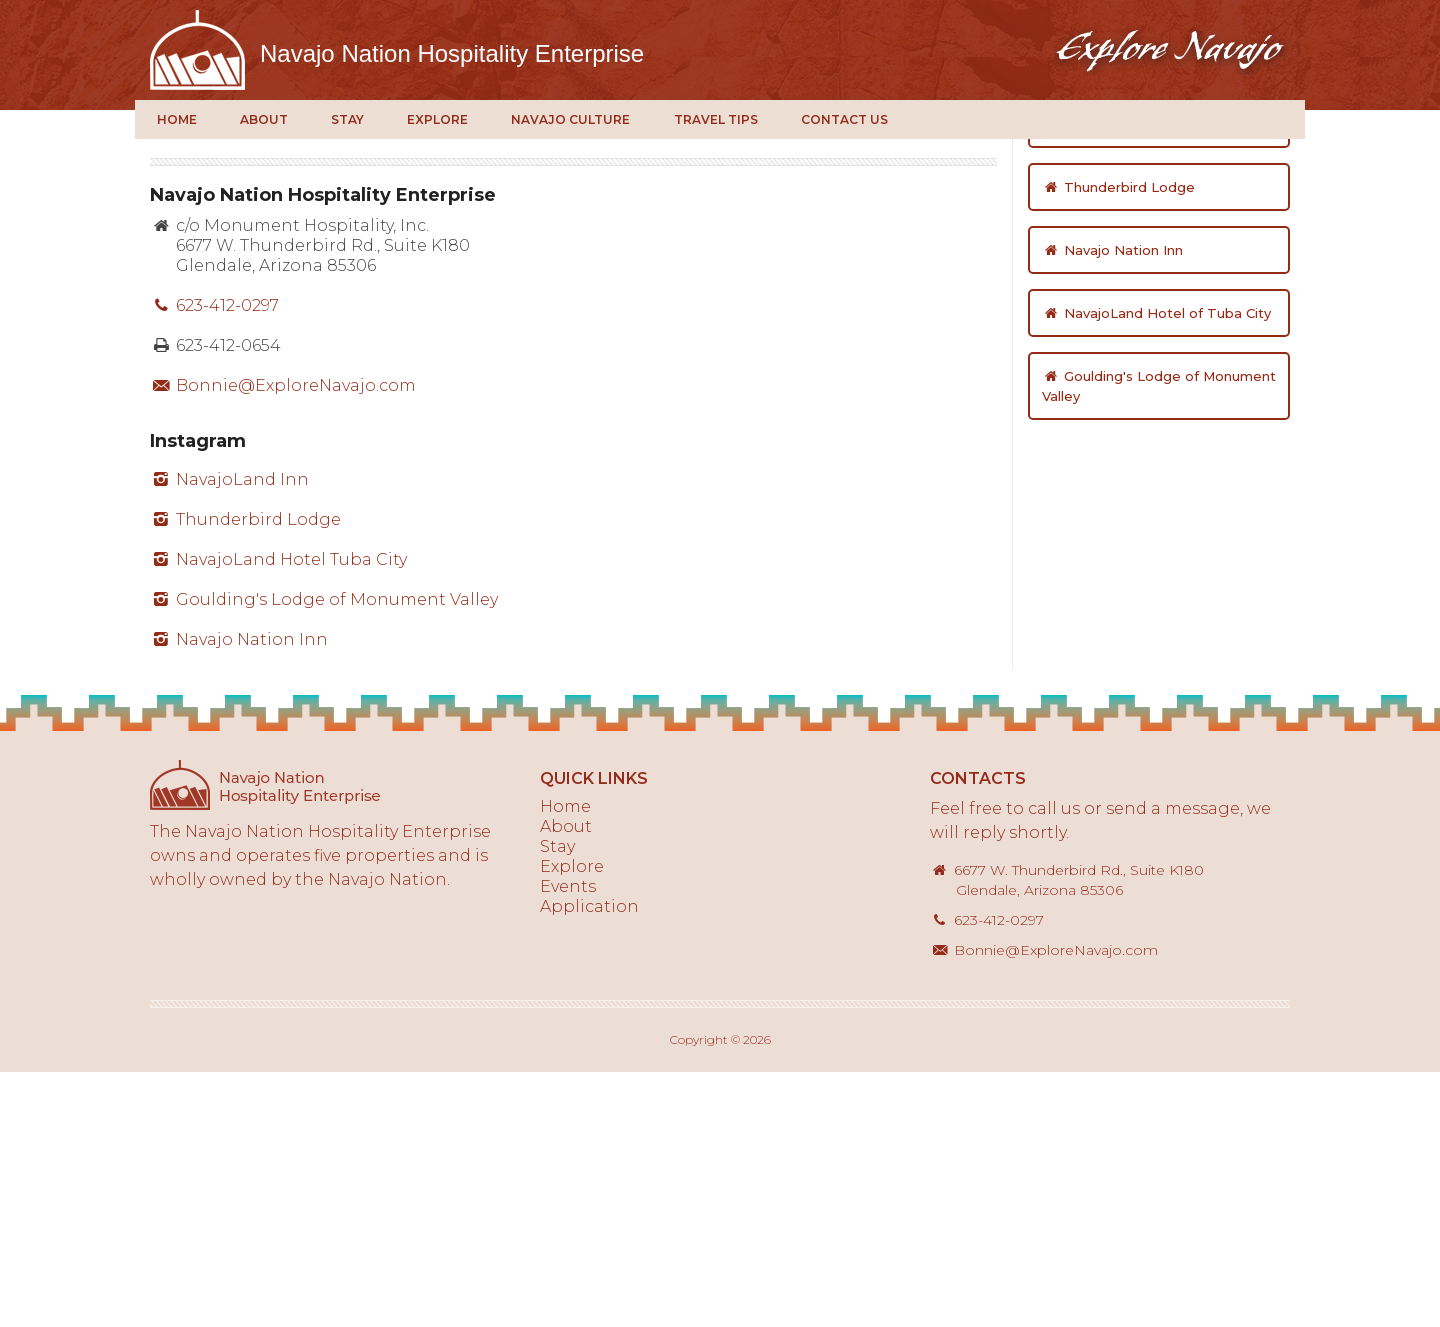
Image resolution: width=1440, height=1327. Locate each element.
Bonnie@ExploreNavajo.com (283, 640)
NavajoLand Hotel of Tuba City (1156, 568)
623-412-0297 (214, 560)
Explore (437, 119)
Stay (347, 119)
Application (589, 1161)
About (264, 119)
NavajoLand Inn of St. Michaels (1155, 379)
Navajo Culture (570, 119)
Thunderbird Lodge (245, 774)
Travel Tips (716, 119)
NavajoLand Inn (229, 734)
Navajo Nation (452, 53)
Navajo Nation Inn (239, 894)
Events (568, 1141)
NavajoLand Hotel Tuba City (278, 814)
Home (177, 119)
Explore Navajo (197, 50)
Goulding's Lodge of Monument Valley (324, 854)
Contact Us (844, 119)
